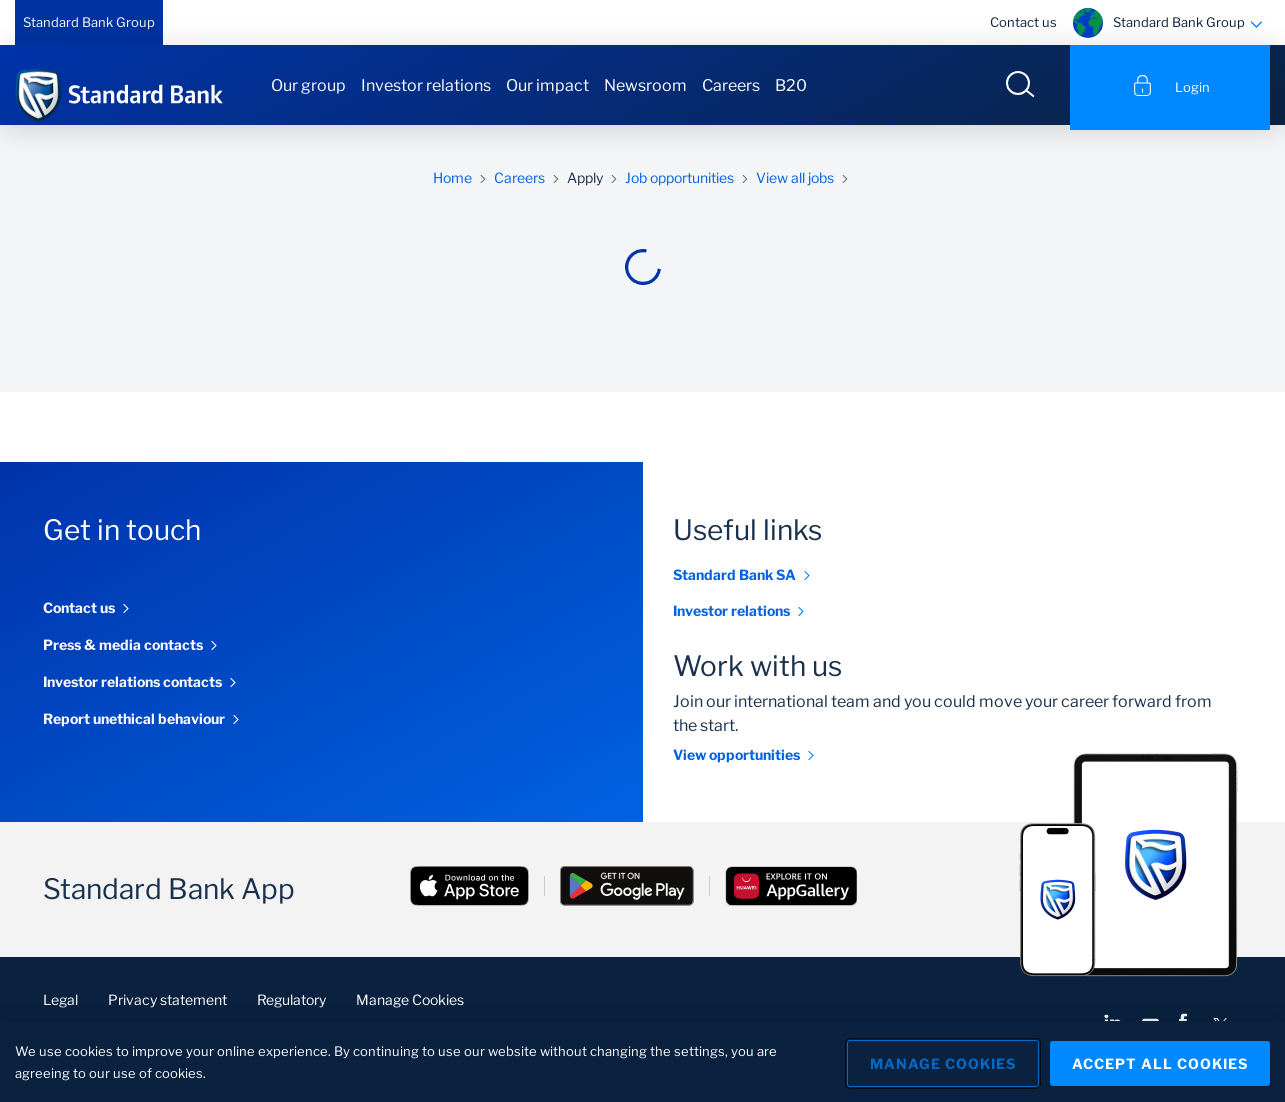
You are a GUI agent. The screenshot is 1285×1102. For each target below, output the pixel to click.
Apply (585, 182)
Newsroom (645, 85)
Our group (308, 85)
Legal (60, 1004)
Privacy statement (167, 1004)
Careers (731, 85)
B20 (791, 85)
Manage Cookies (410, 1004)
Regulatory (291, 1004)
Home (452, 182)
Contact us (1023, 22)
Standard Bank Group (89, 22)
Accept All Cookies (1160, 1061)
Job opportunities (679, 182)
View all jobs (795, 182)
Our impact (547, 85)
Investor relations (426, 85)
